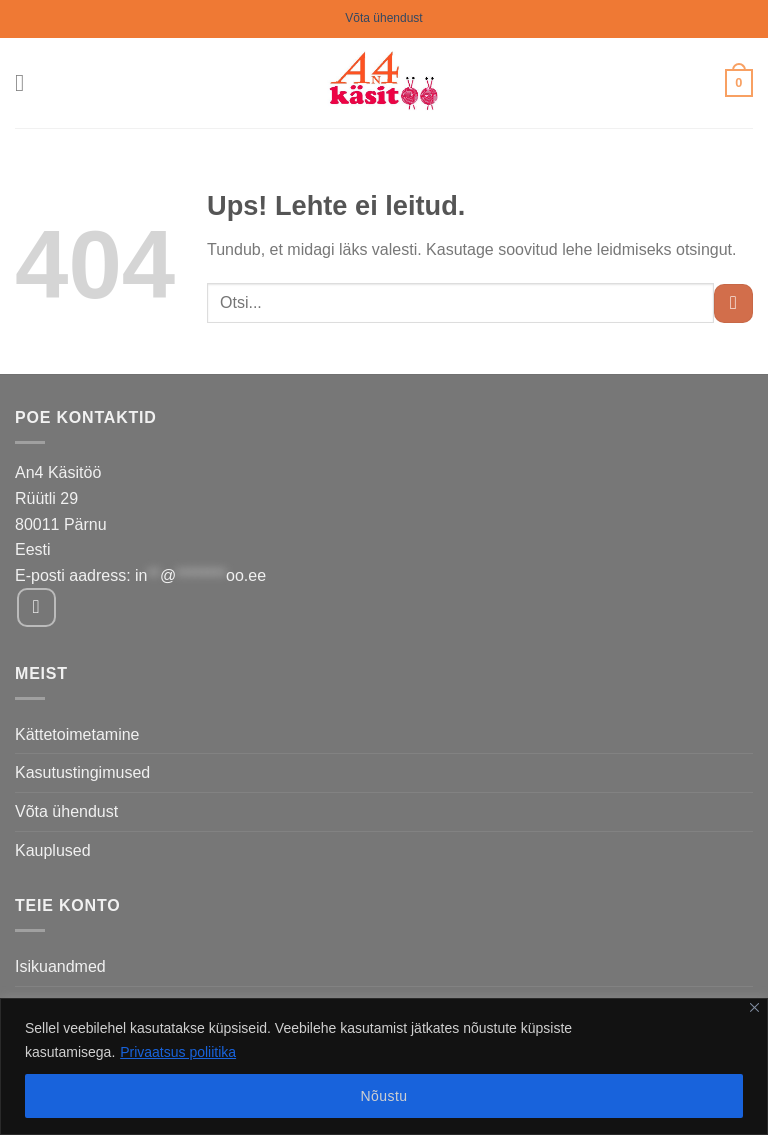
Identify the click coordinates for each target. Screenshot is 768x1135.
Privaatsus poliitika (178, 1052)
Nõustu (384, 1096)
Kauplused (53, 850)
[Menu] (27, 82)
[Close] (754, 1007)
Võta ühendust (383, 18)
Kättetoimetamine (77, 734)
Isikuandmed (60, 966)
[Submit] (733, 303)
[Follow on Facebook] (36, 607)
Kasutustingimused (82, 772)
